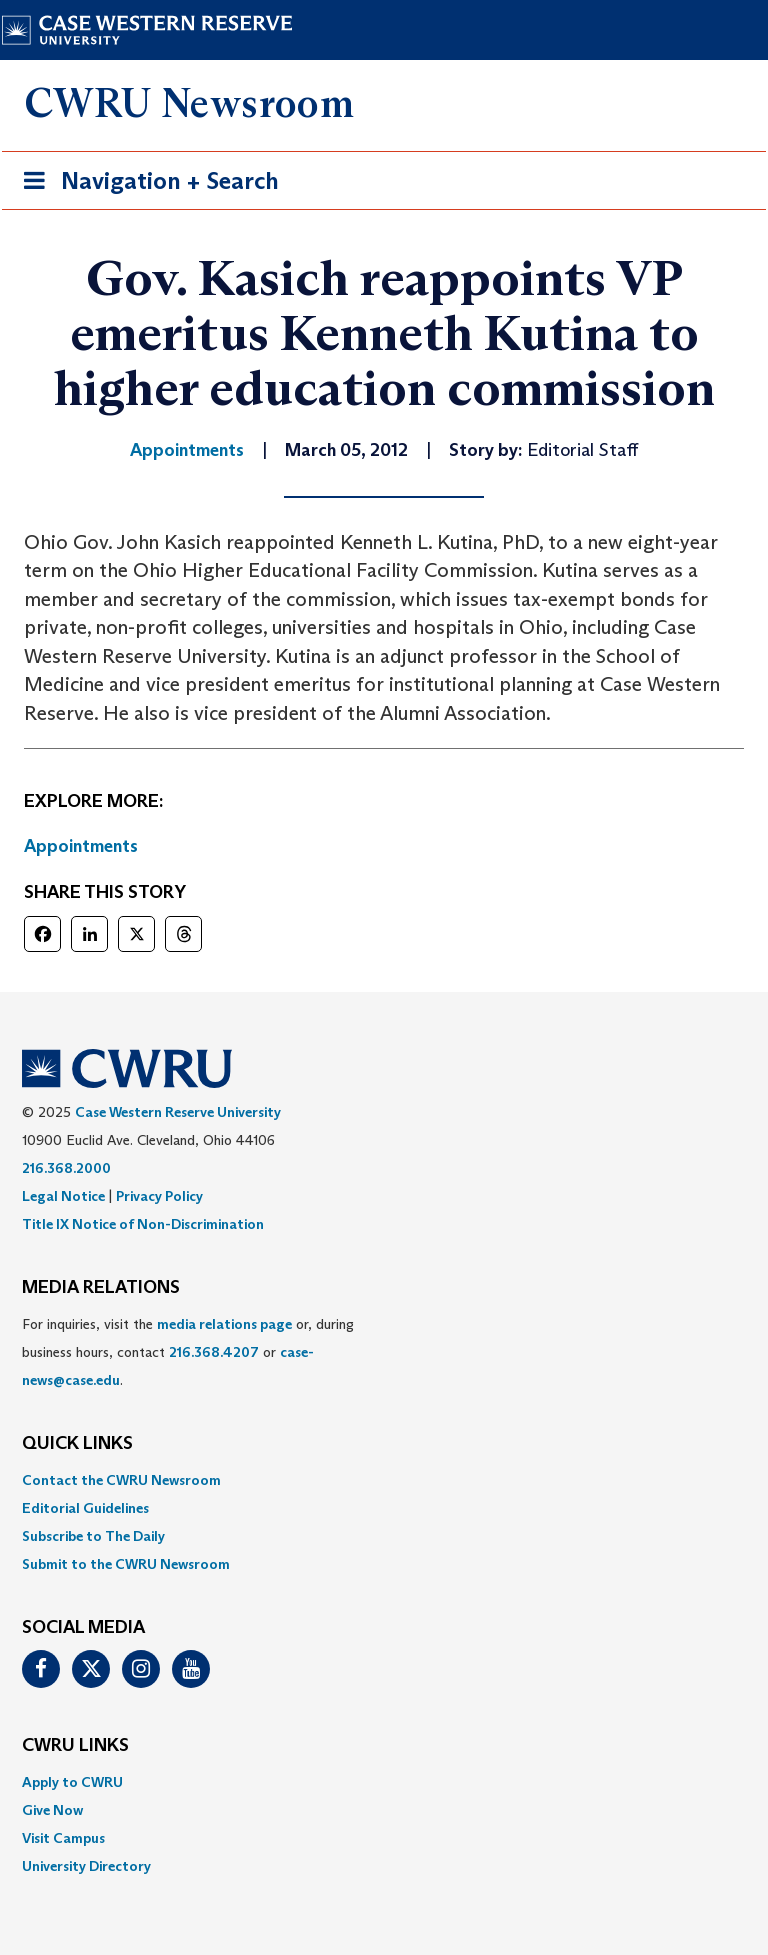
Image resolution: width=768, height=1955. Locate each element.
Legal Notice (63, 1196)
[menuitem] (384, 1480)
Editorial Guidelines (85, 1508)
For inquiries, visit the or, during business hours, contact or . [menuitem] (188, 1352)
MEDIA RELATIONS (101, 1288)
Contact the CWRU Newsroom (121, 1480)
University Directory (86, 1866)
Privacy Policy (159, 1196)
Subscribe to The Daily (93, 1536)
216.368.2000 (66, 1168)
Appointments (81, 846)
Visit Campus (63, 1838)
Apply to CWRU (72, 1782)
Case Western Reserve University (178, 1112)
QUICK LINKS (77, 1444)
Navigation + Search (145, 184)
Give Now (52, 1810)
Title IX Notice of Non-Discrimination (143, 1224)
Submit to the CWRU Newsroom (126, 1564)
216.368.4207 (214, 1352)
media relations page (224, 1324)
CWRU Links (75, 1746)
